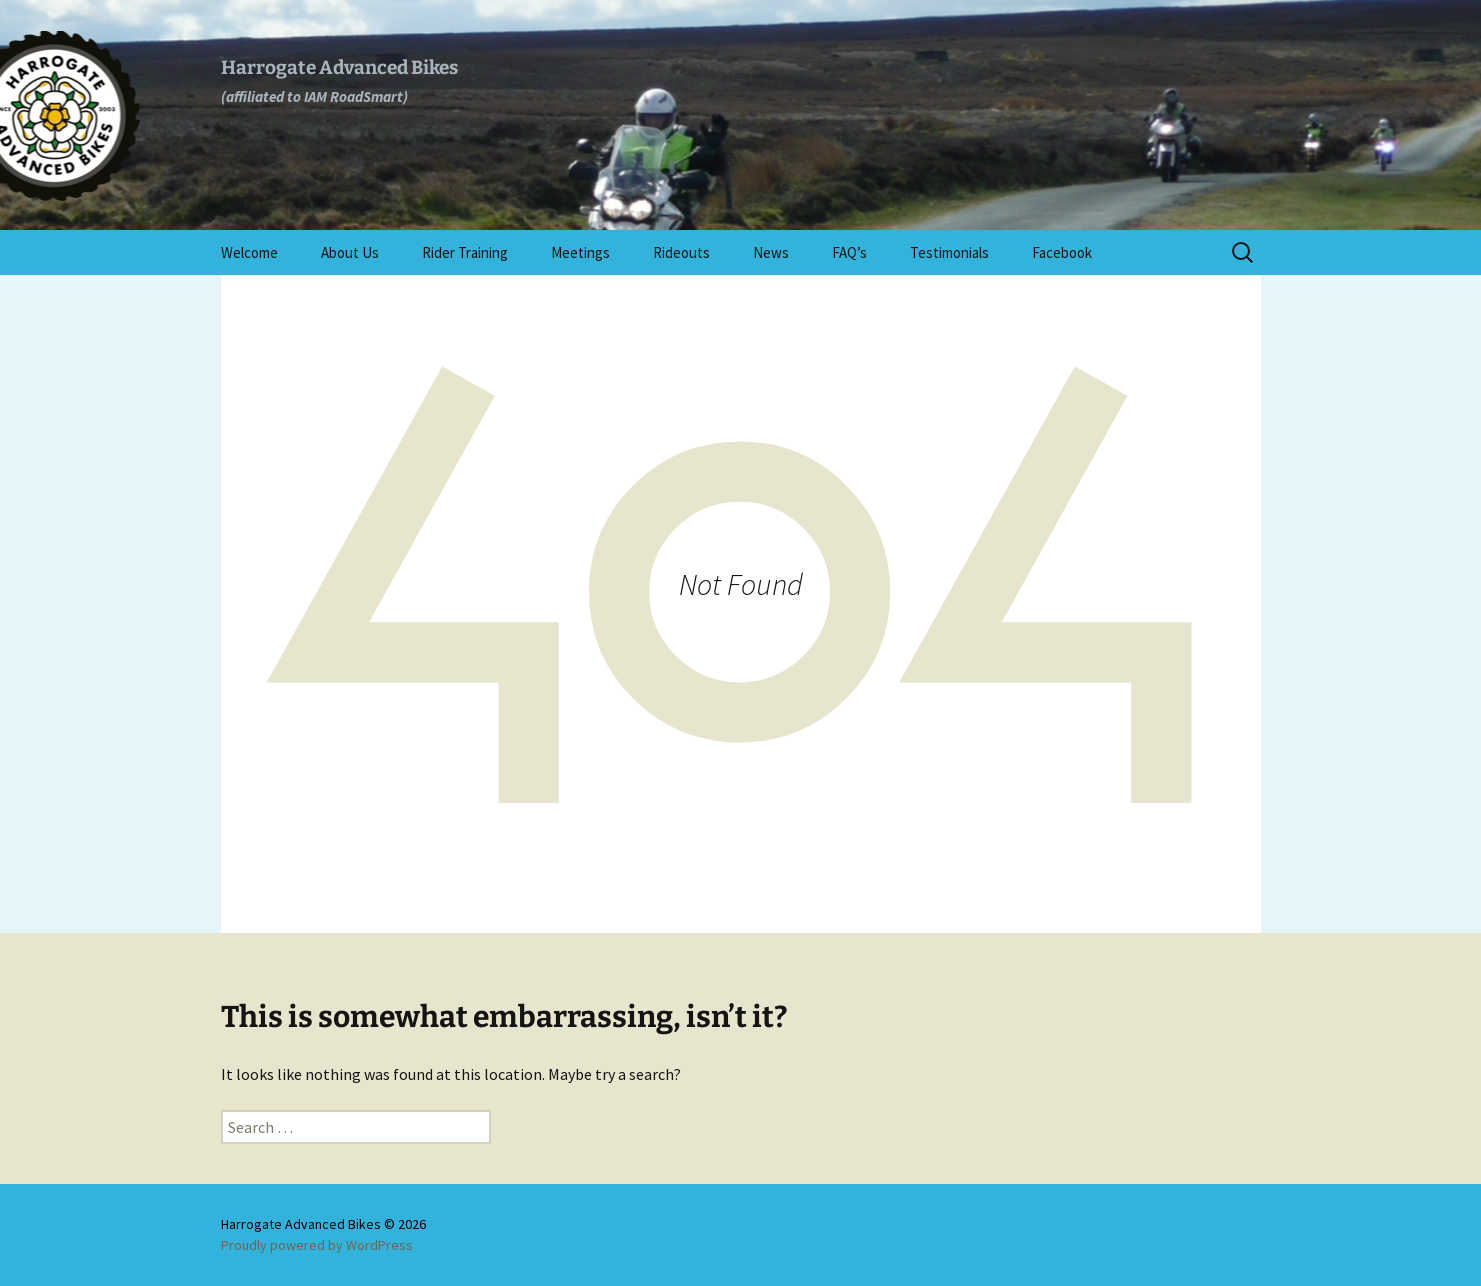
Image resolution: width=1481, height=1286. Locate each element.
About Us (350, 252)
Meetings (580, 252)
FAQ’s (849, 252)
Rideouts (681, 252)
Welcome (249, 252)
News (771, 252)
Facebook (1062, 252)
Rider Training (465, 252)
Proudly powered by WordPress (317, 1245)
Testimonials (949, 252)
